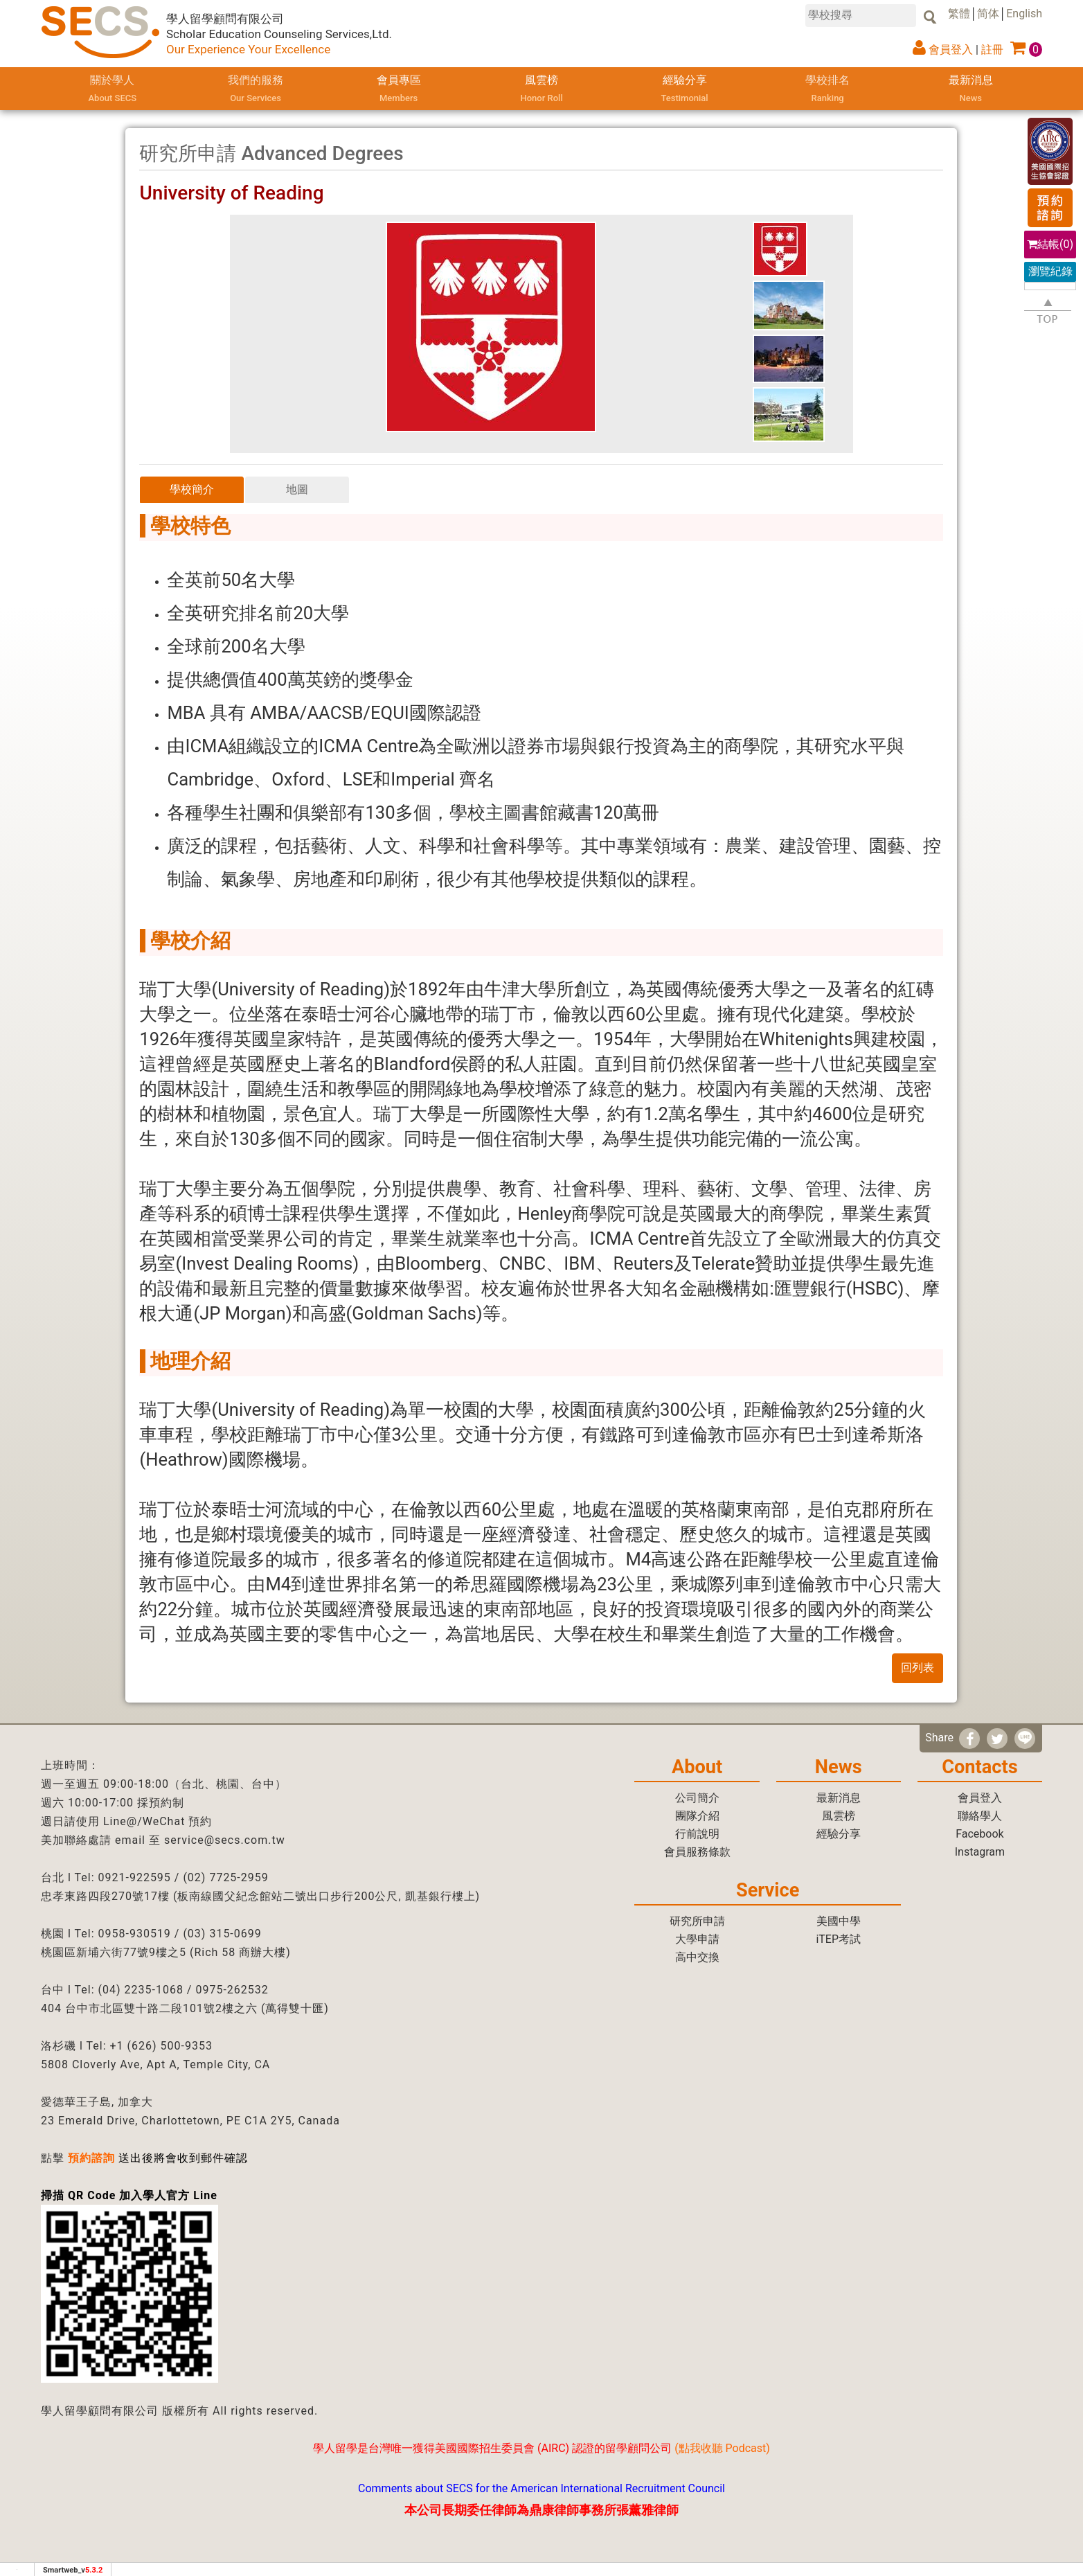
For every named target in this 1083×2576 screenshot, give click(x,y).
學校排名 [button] (828, 90)
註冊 (992, 49)
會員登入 (951, 49)
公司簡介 (697, 1797)
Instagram (980, 1851)
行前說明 (697, 1833)
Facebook (979, 1833)
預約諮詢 (91, 2158)
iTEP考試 (838, 1939)
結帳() (1050, 244)
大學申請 (697, 1939)
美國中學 (838, 1921)
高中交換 (697, 1957)
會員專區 (398, 90)
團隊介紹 (697, 1815)
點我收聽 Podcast (723, 2448)
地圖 (297, 489)
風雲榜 (541, 90)
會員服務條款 (697, 1851)
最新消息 (970, 90)
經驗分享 (684, 90)
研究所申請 (697, 1921)
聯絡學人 (980, 1815)
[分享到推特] (997, 1738)
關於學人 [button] (112, 90)
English (1024, 13)
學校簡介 (192, 489)
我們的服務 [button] (256, 90)
